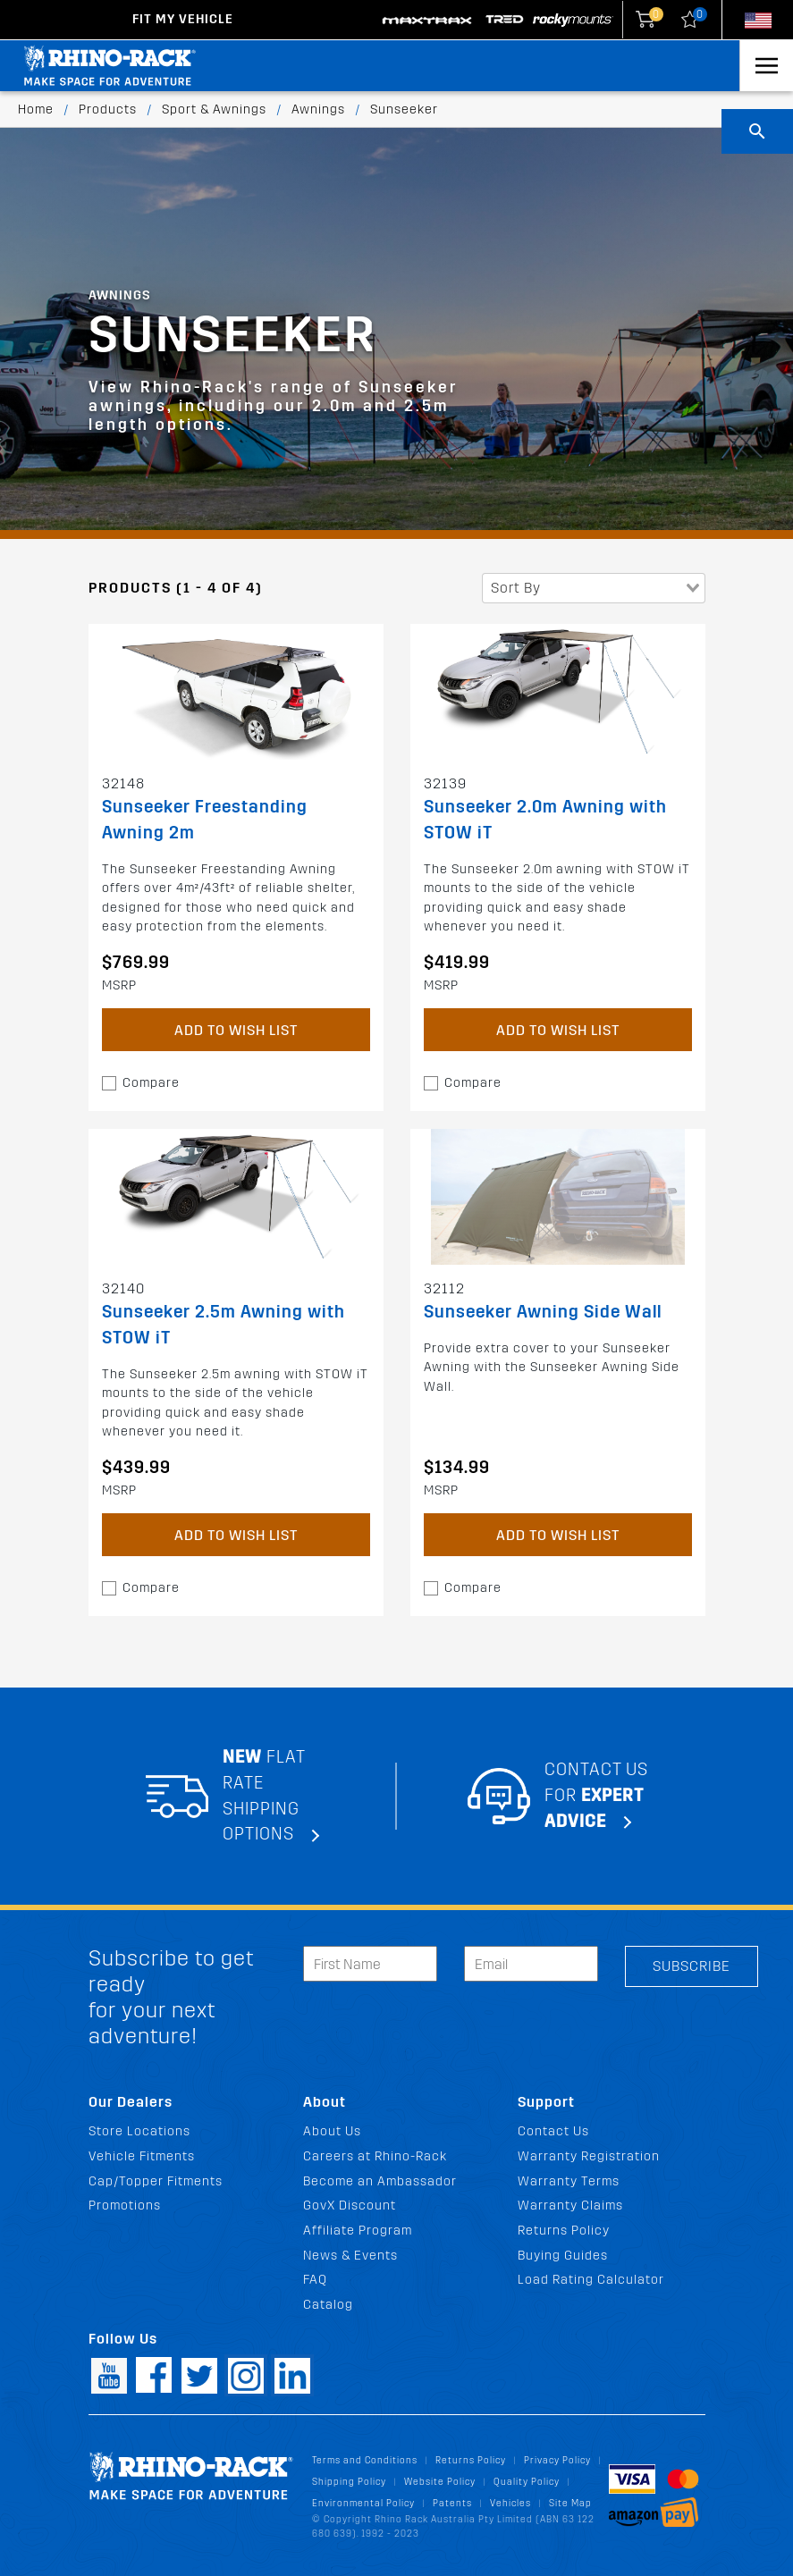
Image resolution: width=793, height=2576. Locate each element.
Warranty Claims (570, 2205)
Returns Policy (564, 2230)
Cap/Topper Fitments (156, 2181)
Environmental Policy (363, 2503)
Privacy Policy (557, 2460)
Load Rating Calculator (591, 2279)
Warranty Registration (589, 2156)
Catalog (328, 2304)
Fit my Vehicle (182, 19)
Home (36, 109)
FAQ (315, 2279)
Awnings (318, 109)
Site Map (570, 2503)
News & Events (350, 2255)
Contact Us (553, 2131)
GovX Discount (349, 2205)
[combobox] (593, 588)
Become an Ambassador (380, 2181)
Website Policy (440, 2482)
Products (108, 109)
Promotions (125, 2205)
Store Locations (139, 2131)
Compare (151, 1082)
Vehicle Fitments (142, 2156)
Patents (452, 2503)
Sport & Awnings (214, 109)
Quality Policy (527, 2482)
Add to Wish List (236, 1030)
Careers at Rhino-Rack (375, 2156)
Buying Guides (563, 2255)
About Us (332, 2131)
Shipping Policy (349, 2482)
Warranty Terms (569, 2181)
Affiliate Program (357, 2230)
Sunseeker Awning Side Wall (543, 1311)
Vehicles (510, 2503)
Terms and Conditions (365, 2460)
